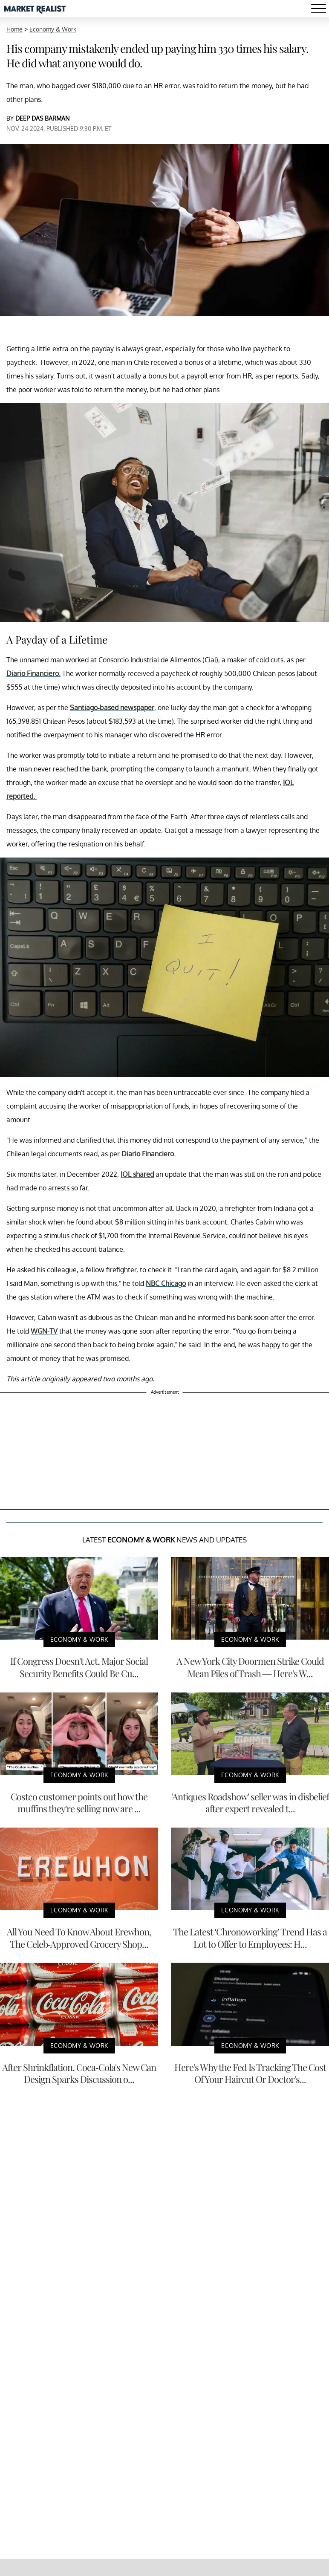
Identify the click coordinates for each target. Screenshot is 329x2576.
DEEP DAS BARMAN (42, 118)
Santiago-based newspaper (112, 707)
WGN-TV (44, 1331)
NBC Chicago (166, 1283)
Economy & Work (52, 29)
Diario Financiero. (33, 673)
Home (14, 29)
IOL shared (137, 1174)
